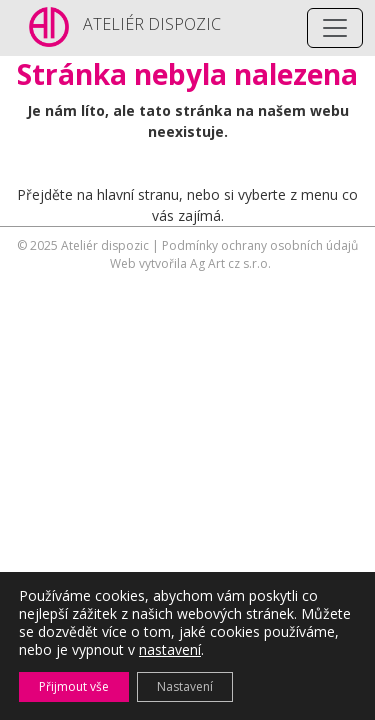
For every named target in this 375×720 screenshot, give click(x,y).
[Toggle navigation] (335, 28)
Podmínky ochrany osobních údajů (260, 245)
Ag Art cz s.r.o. (230, 263)
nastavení (170, 650)
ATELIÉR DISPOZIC (152, 24)
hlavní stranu (138, 194)
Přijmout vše (74, 686)
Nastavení (185, 686)
